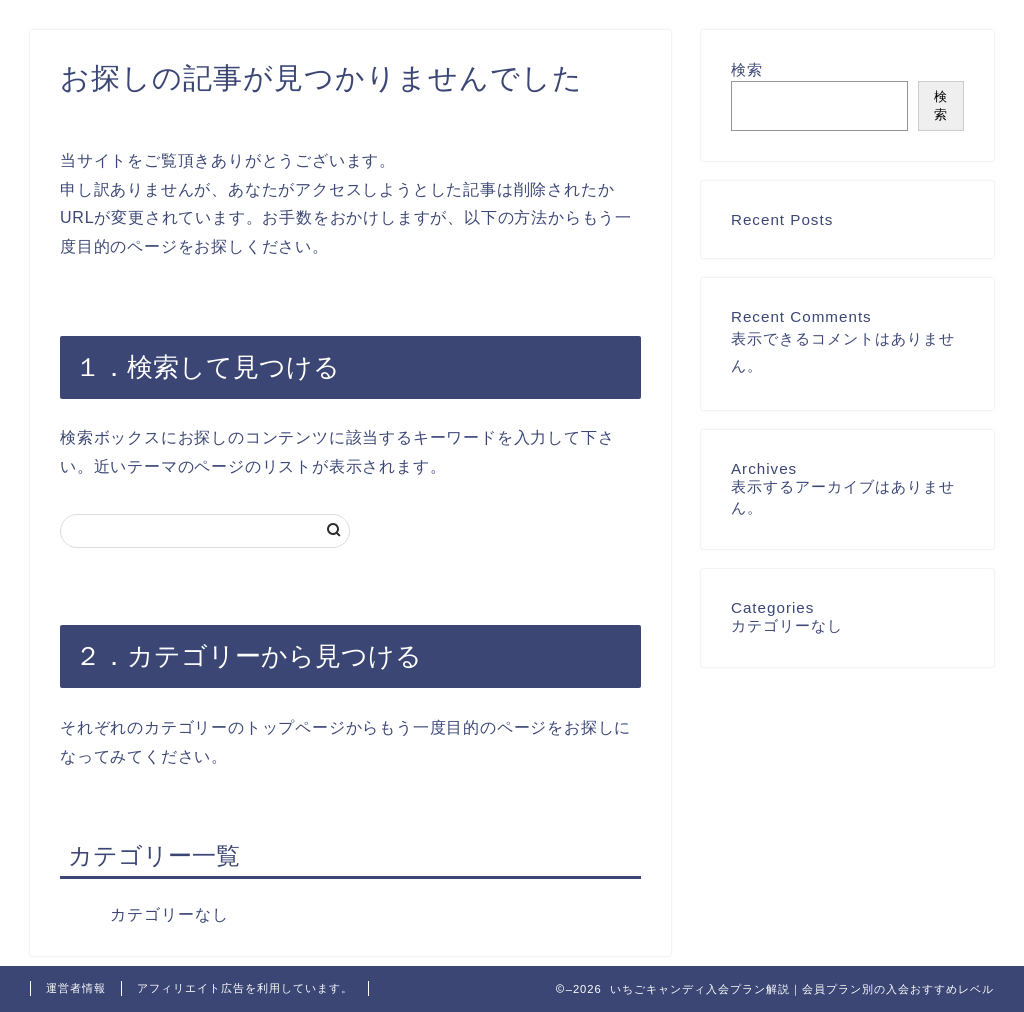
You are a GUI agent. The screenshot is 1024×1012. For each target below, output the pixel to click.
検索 (747, 69)
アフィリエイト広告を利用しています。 (245, 988)
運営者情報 (76, 988)
